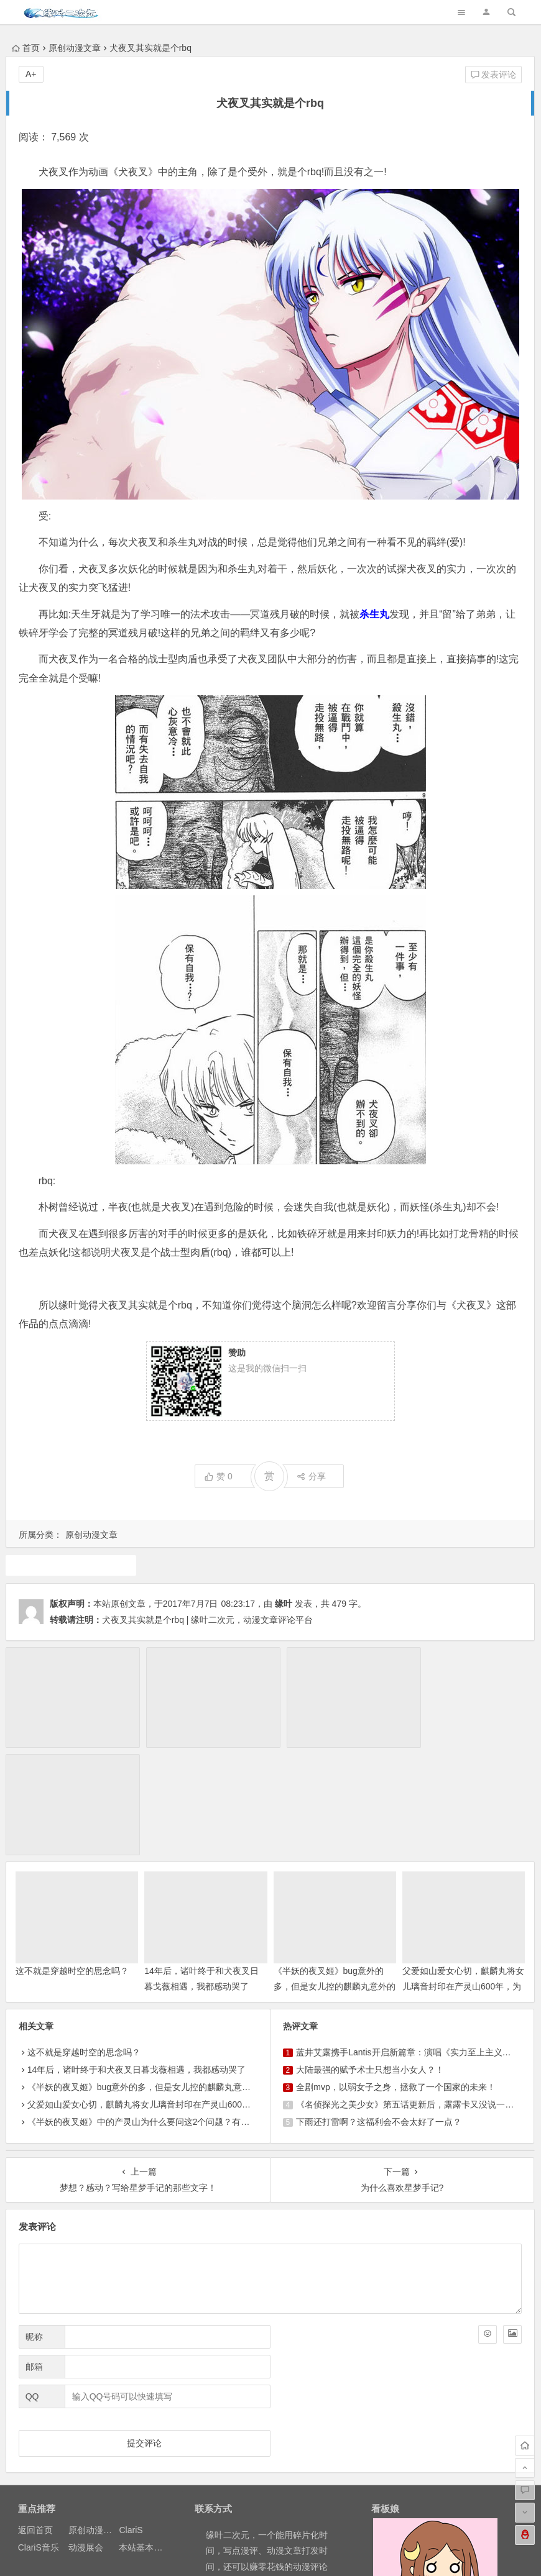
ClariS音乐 (38, 2435)
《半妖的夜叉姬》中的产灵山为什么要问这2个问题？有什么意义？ (156, 2010)
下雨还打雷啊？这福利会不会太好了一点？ (378, 2010)
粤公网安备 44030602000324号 (217, 2554)
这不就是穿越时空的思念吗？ (72, 1858)
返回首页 (35, 2418)
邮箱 (34, 2254)
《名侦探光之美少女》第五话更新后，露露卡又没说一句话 (409, 1993)
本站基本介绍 (145, 2435)
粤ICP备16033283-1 (358, 2554)
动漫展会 (85, 2435)
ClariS (130, 2418)
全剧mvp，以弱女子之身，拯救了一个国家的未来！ (395, 1975)
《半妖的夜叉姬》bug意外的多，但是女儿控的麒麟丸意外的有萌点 (334, 1873)
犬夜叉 (71, 1565)
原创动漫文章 (75, 48)
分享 (311, 1476)
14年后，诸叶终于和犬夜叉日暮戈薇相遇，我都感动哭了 (136, 1958)
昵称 (34, 2224)
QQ (32, 2284)
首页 (26, 48)
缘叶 (283, 1604)
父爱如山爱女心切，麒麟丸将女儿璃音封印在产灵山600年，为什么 (463, 1873)
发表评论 (494, 75)
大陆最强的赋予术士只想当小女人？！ (370, 1958)
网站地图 (298, 2554)
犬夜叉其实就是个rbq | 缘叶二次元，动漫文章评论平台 (207, 1620)
